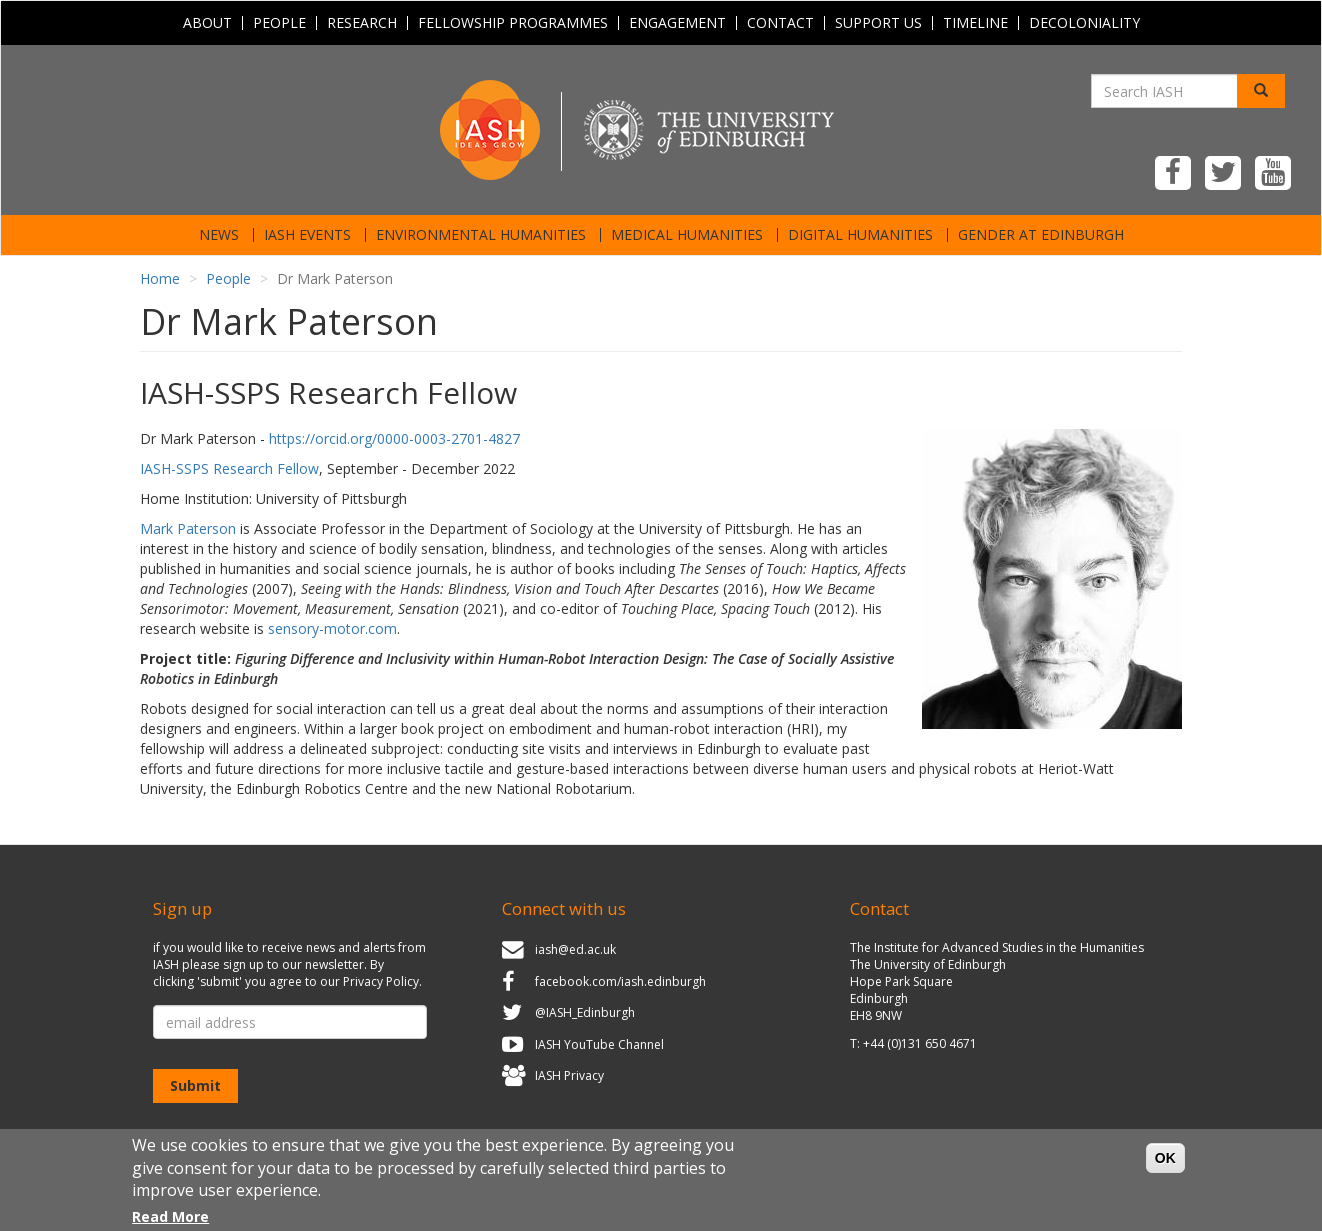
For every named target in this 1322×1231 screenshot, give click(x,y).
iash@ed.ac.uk (575, 949)
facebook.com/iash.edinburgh (620, 981)
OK (1165, 1166)
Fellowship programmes (513, 23)
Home (160, 278)
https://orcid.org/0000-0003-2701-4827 (394, 438)
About (207, 23)
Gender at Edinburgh (1041, 235)
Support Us (878, 23)
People (279, 23)
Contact (780, 23)
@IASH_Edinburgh (585, 1012)
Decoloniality (1084, 23)
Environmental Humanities (481, 235)
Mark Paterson (188, 528)
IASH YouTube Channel (599, 1044)
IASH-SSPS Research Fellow (229, 468)
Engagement (677, 23)
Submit (195, 1085)
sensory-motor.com (332, 628)
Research (362, 23)
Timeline (975, 23)
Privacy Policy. (382, 981)
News (219, 235)
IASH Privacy (569, 1076)
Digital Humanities (860, 235)
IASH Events (307, 235)
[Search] (1261, 91)
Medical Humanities (687, 235)
